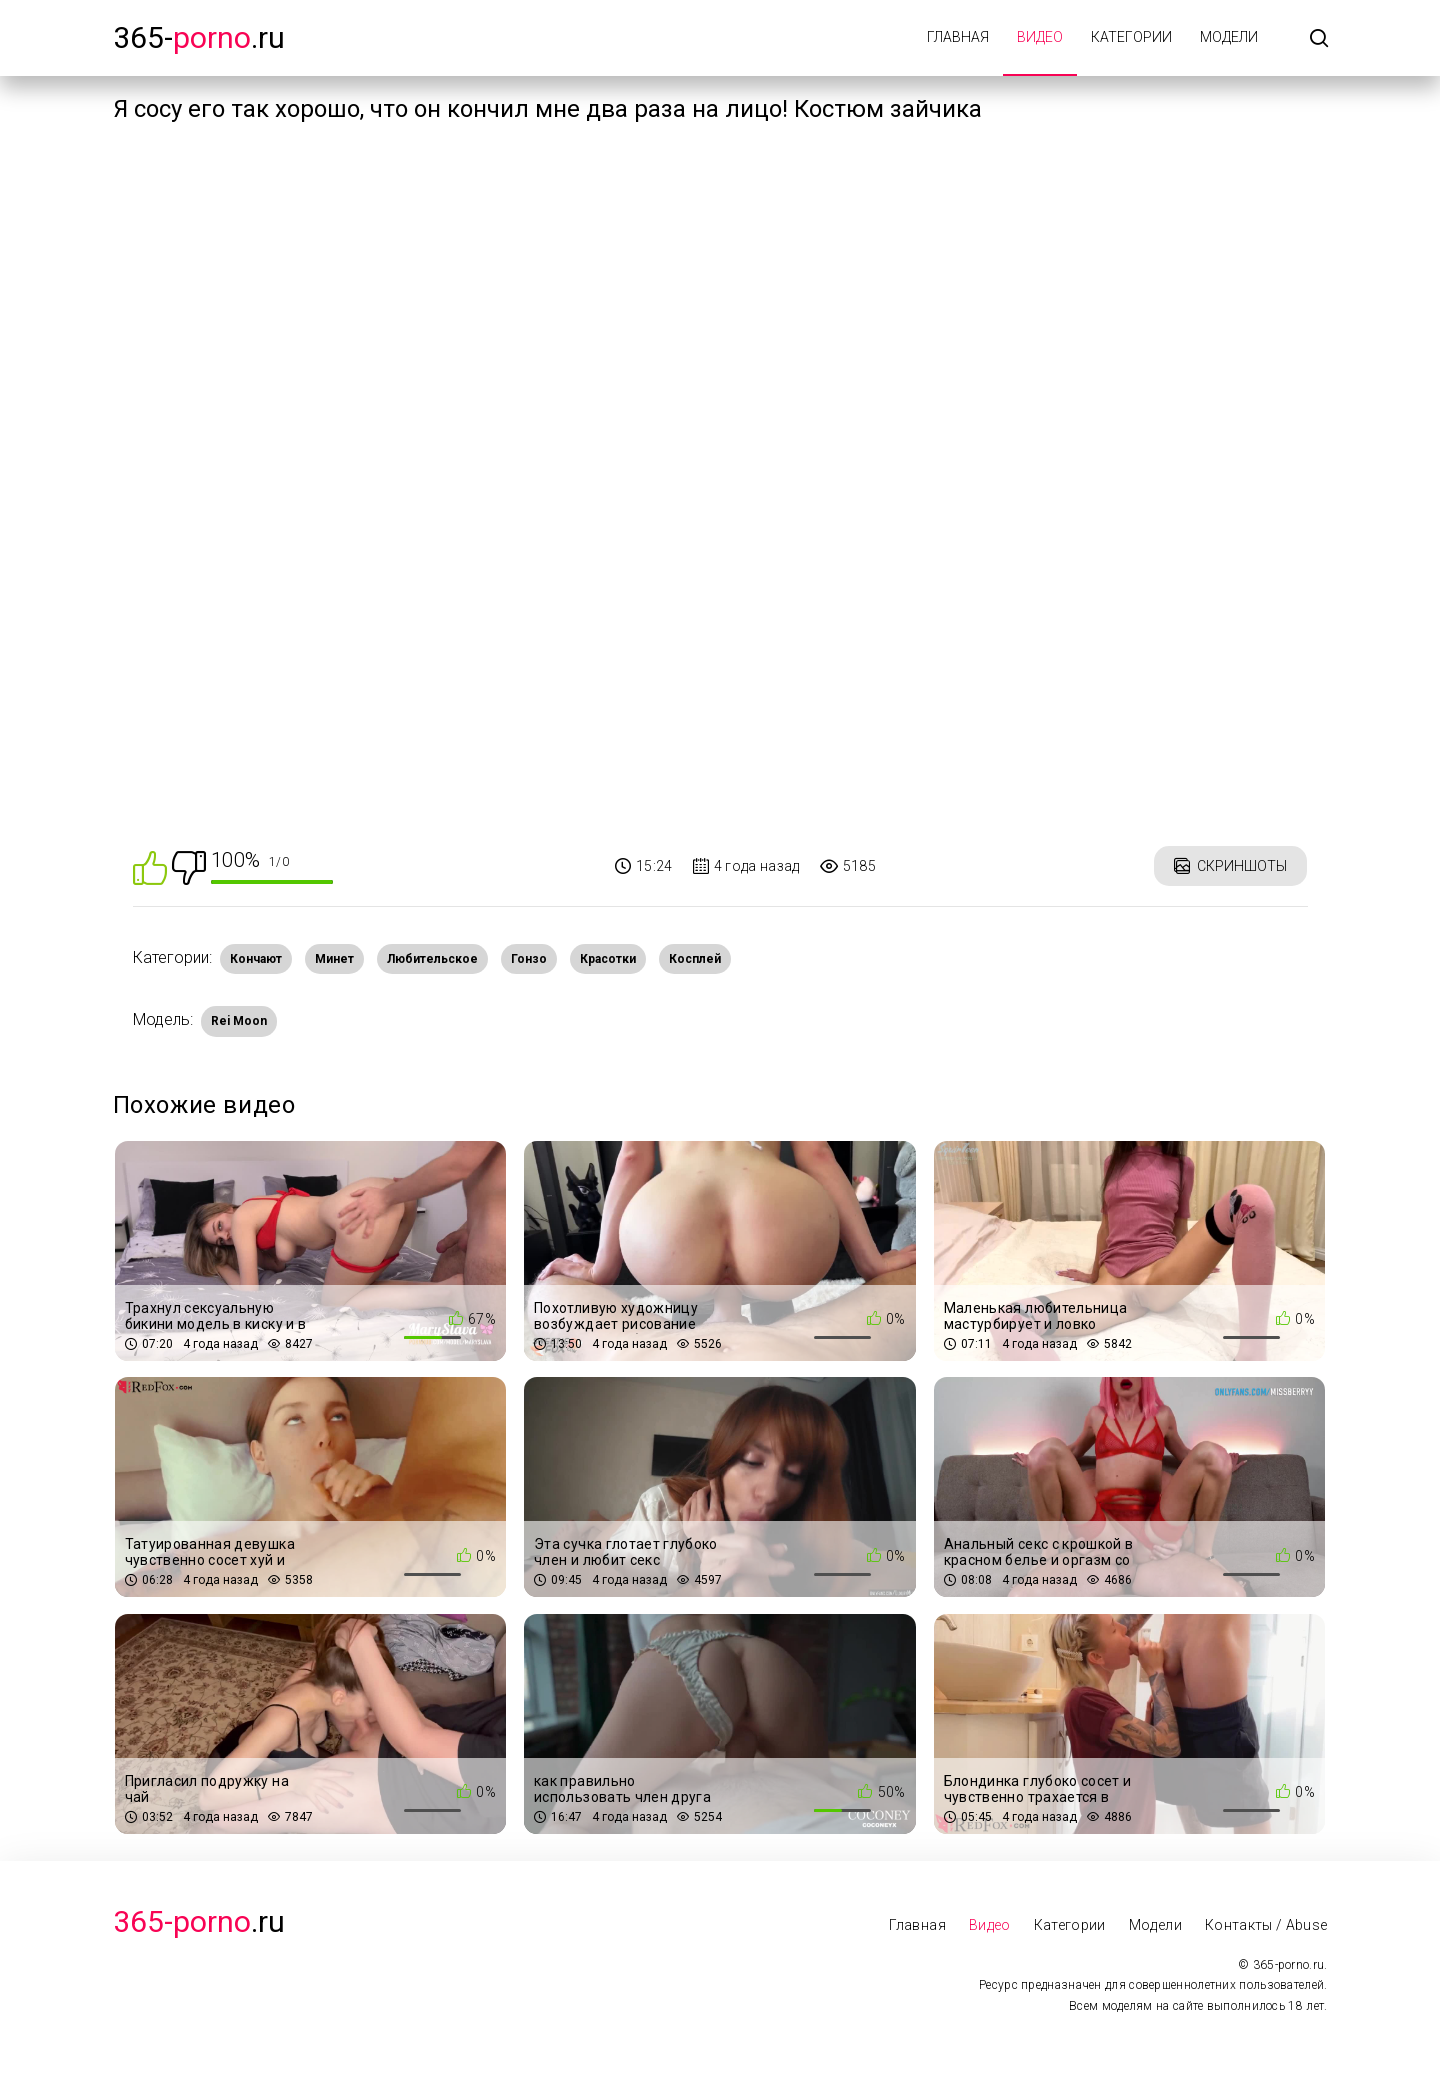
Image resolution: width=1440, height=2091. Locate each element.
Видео (1040, 37)
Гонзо (529, 959)
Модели (1229, 37)
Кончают (256, 959)
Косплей (695, 959)
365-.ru (199, 37)
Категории (1131, 37)
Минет (334, 959)
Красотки (608, 959)
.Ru (199, 1921)
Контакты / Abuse (1266, 1925)
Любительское (432, 959)
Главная (958, 37)
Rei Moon (239, 1021)
